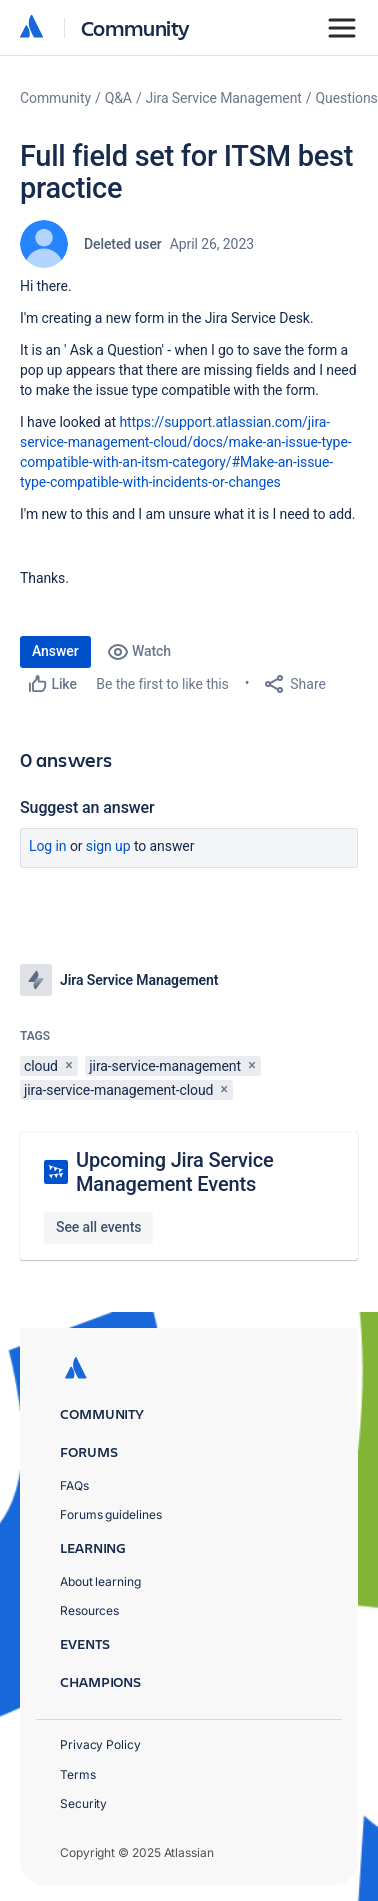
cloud (41, 1066)
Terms (78, 1774)
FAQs (74, 1485)
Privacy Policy (100, 1744)
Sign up (108, 846)
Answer (55, 651)
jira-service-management (165, 1066)
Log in (48, 846)
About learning (100, 1581)
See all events (98, 1227)
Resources (89, 1610)
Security (83, 1803)
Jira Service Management (224, 98)
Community (135, 27)
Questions (347, 98)
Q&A (118, 98)
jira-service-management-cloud (118, 1090)
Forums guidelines (111, 1514)
